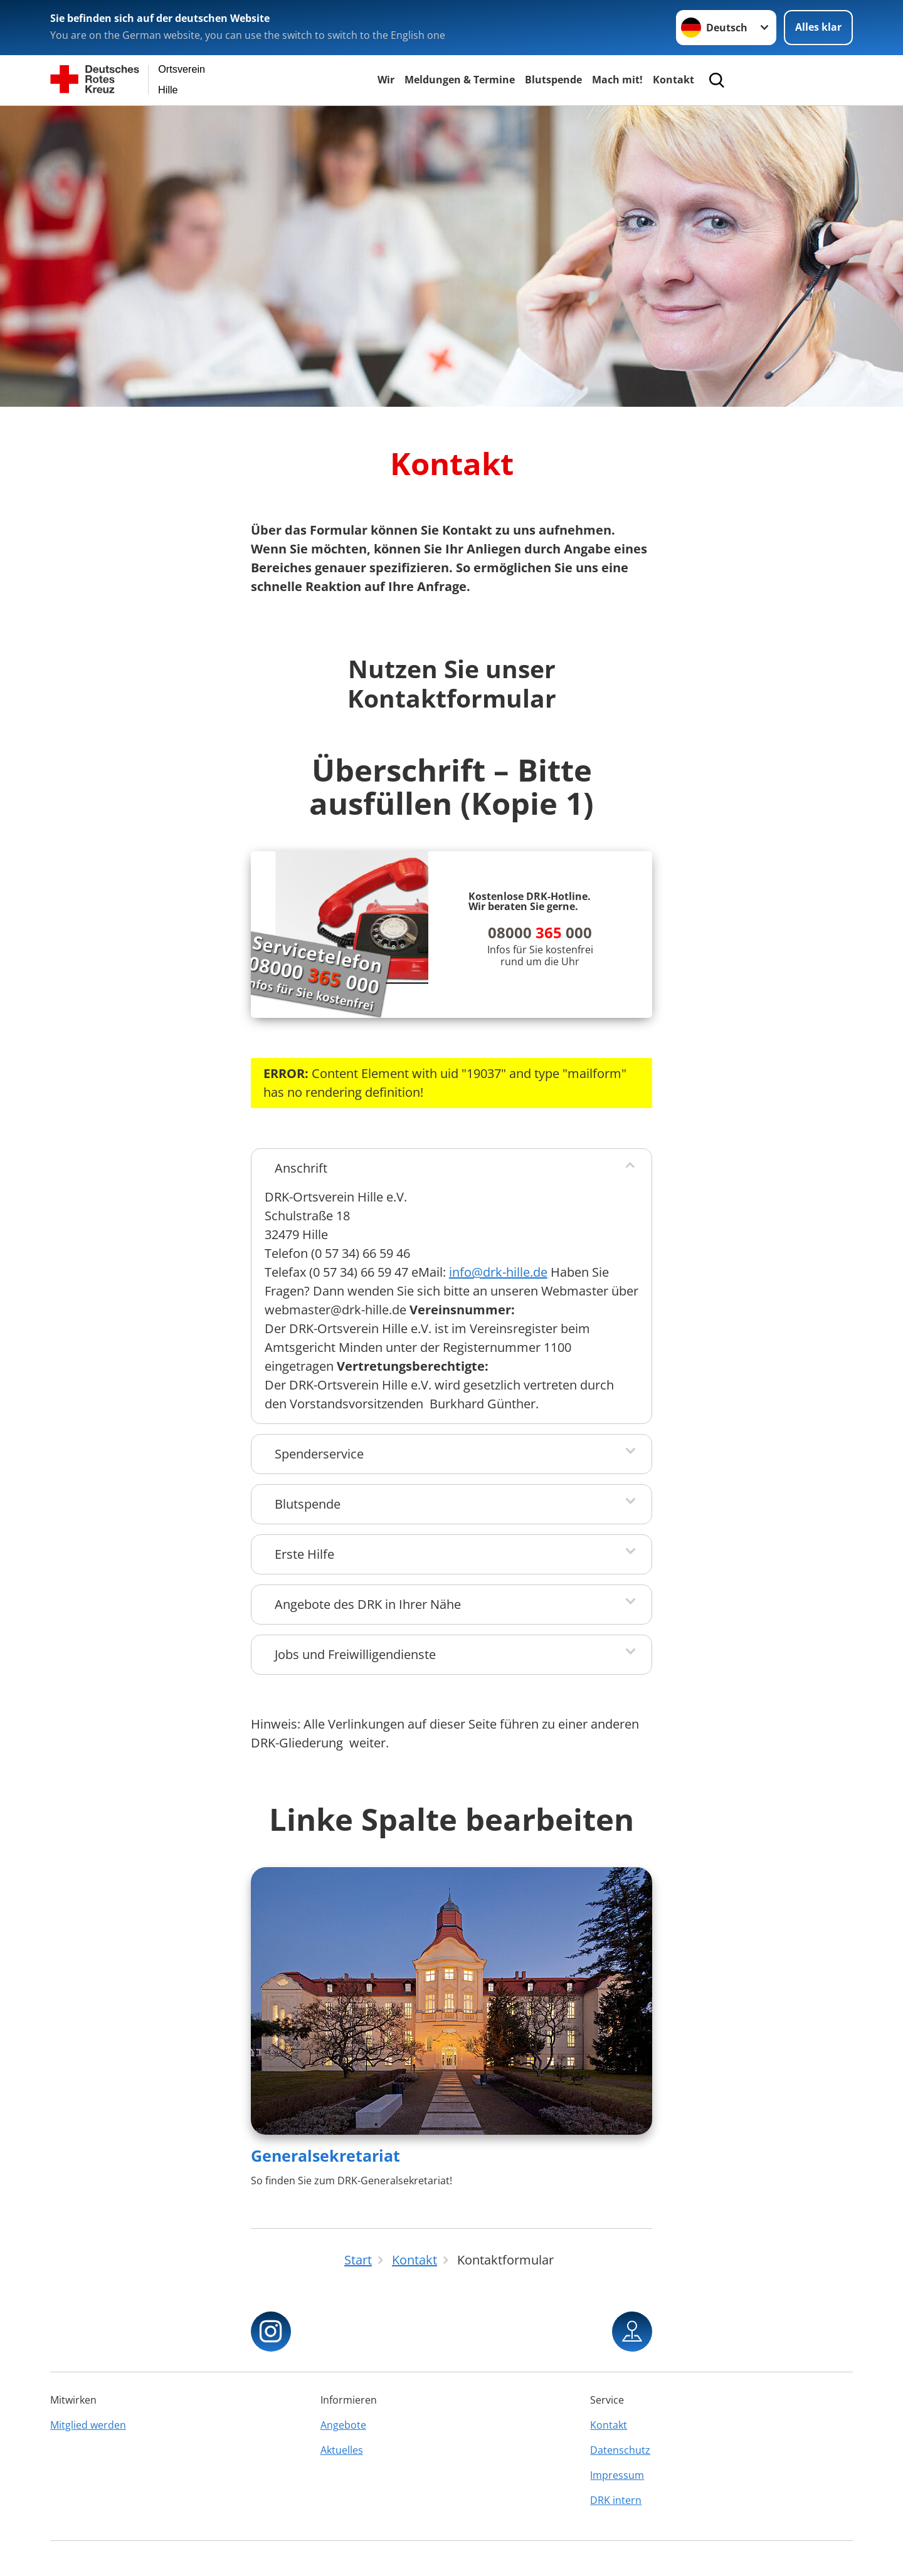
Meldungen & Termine (459, 79)
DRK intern (616, 2500)
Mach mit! (617, 79)
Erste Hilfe (304, 1554)
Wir (386, 79)
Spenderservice (319, 1453)
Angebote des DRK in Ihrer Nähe (368, 1604)
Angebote (343, 2425)
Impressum (617, 2475)
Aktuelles (341, 2450)
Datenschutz (620, 2450)
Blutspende (553, 79)
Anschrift (301, 1168)
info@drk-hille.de (498, 1272)
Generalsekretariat (325, 2155)
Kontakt (673, 79)
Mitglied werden (88, 2425)
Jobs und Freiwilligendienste (355, 1654)
